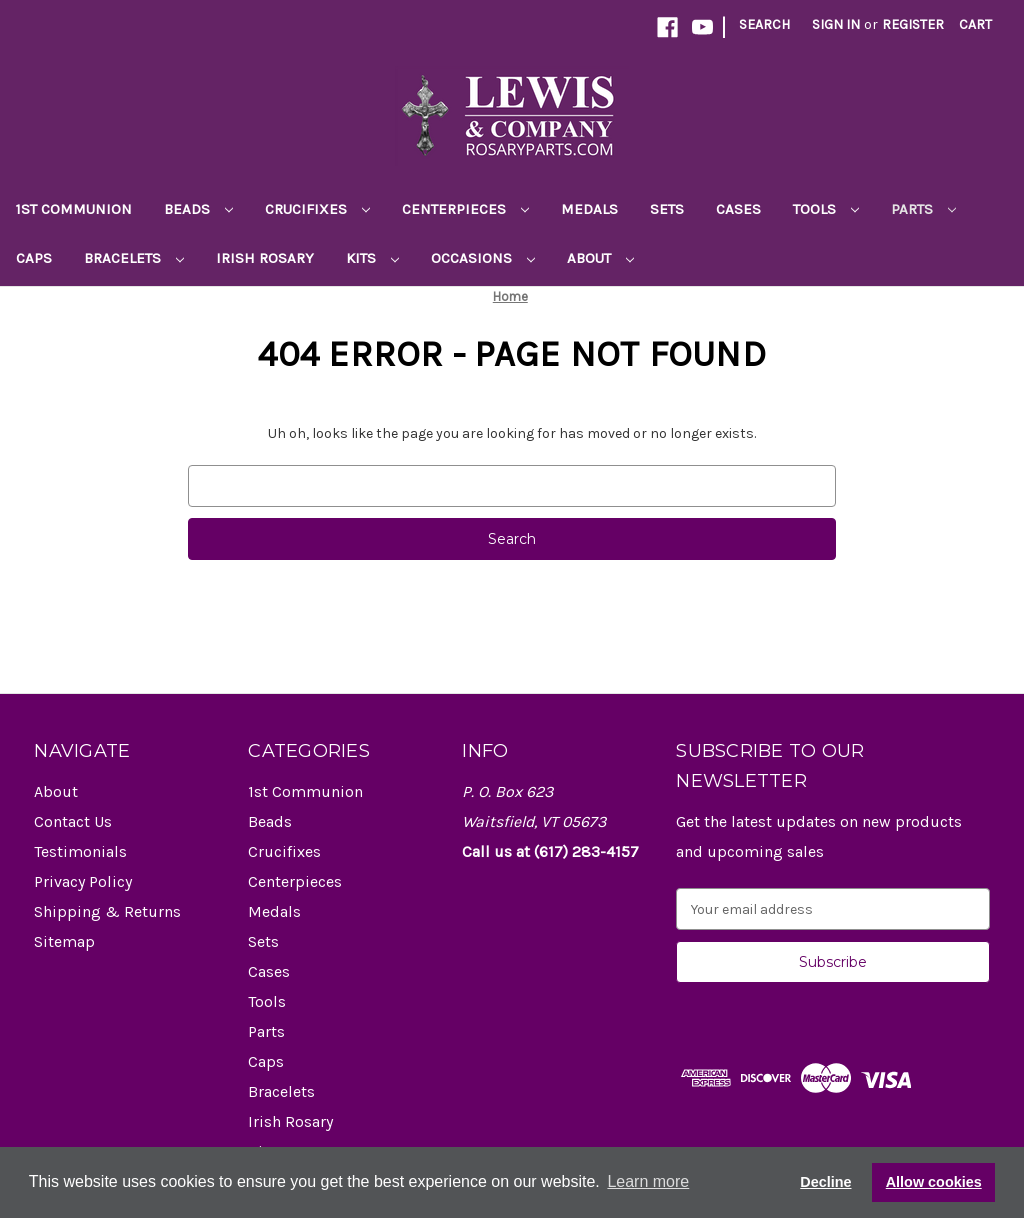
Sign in (836, 24)
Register (913, 24)
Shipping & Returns (107, 911)
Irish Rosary (265, 258)
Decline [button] (825, 1182)
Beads (198, 209)
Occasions (483, 258)
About (600, 258)
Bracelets (134, 258)
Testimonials (80, 851)
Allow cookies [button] (934, 1182)
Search (764, 24)
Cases (738, 209)
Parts (923, 209)
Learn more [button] (648, 1181)
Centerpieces (465, 209)
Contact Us (73, 821)
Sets (667, 209)
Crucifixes (317, 209)
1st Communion (74, 209)
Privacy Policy (83, 881)
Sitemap (64, 941)
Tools (826, 209)
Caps (34, 258)
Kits (372, 258)
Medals (589, 209)
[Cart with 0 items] (975, 24)
